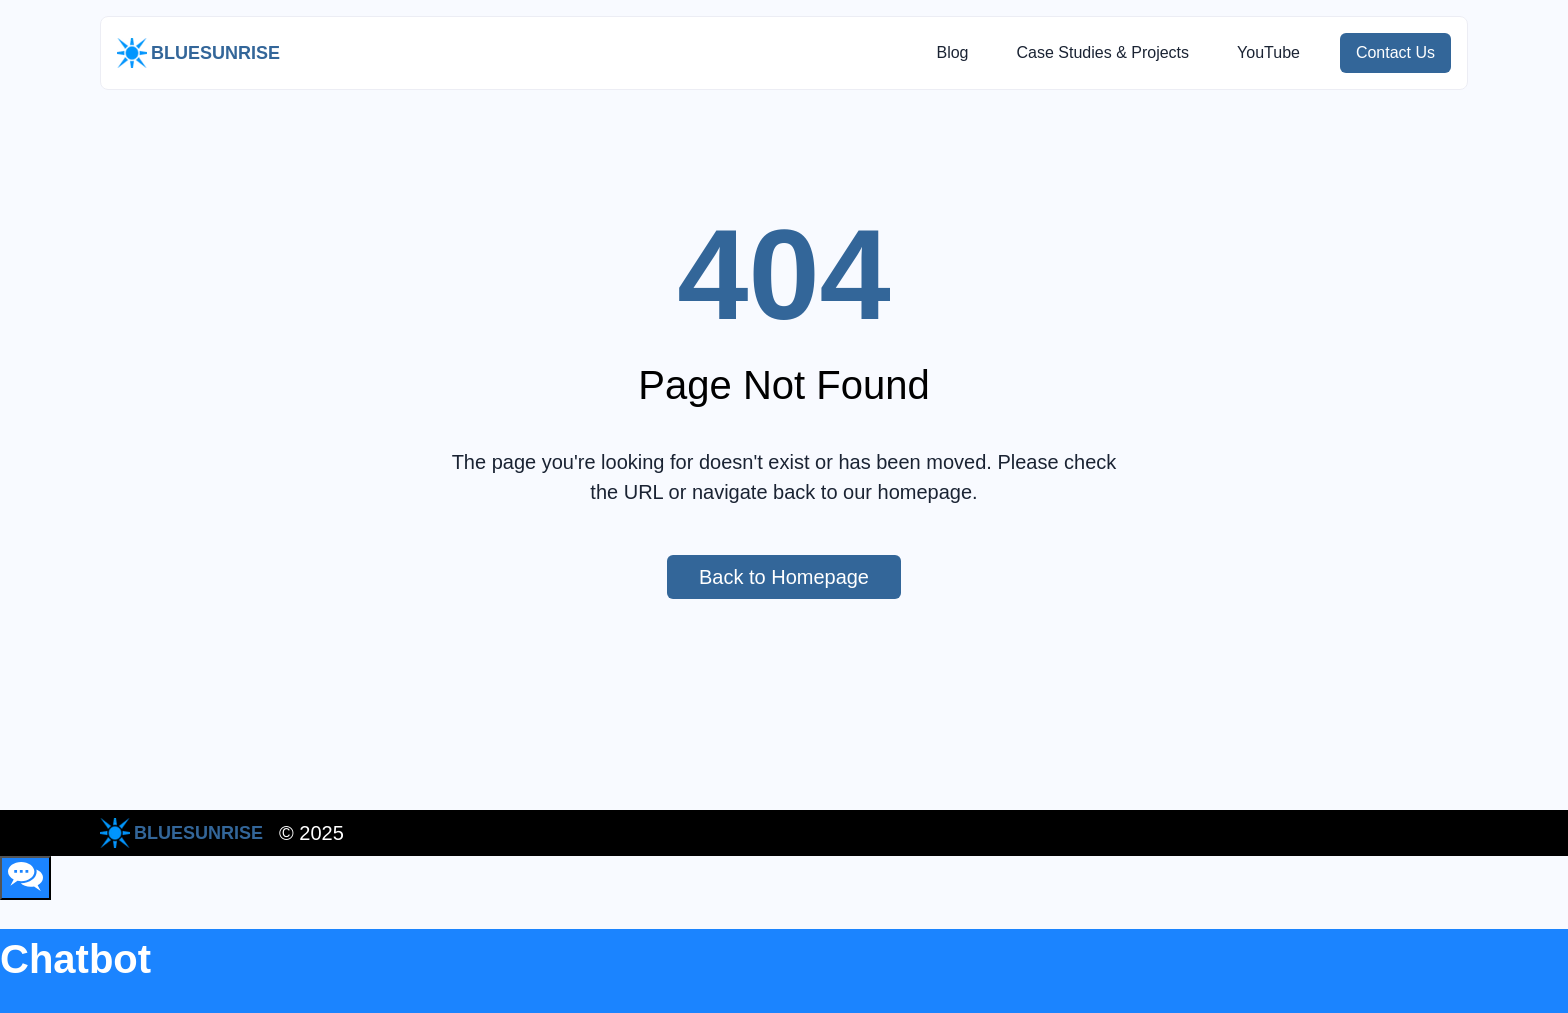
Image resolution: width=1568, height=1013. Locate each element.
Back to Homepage (800, 577)
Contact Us (1403, 53)
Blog (952, 52)
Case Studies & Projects (1102, 52)
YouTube (1268, 52)
